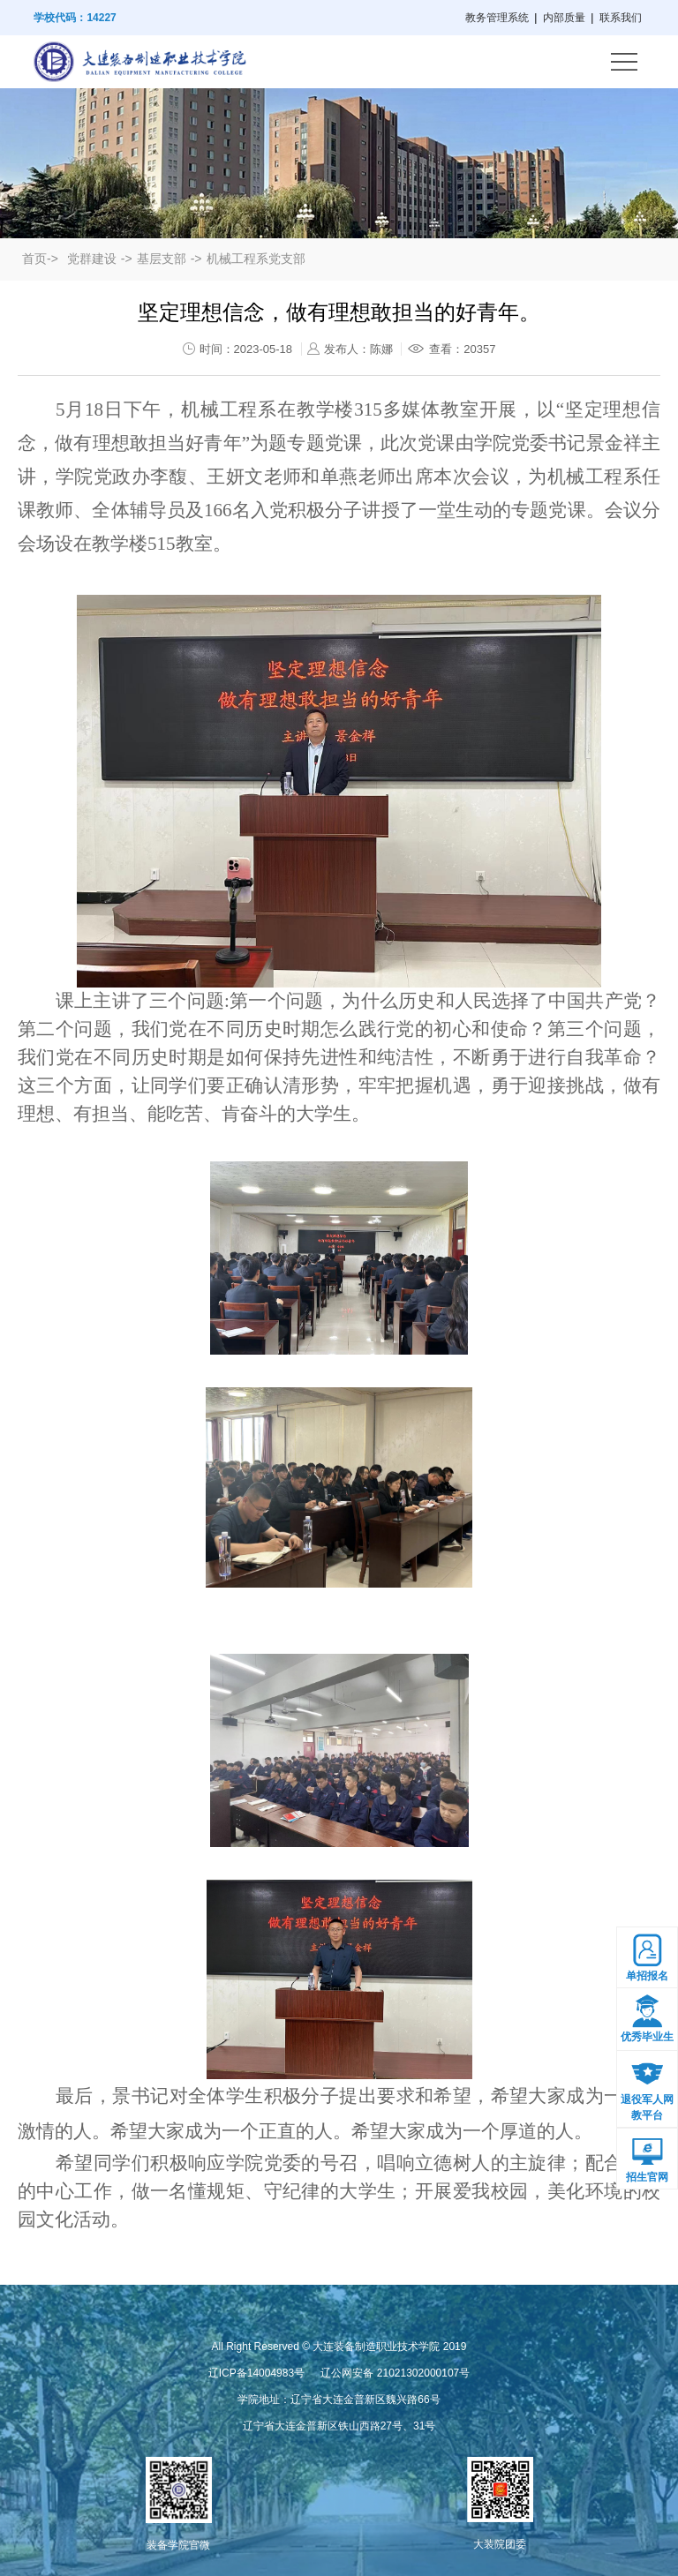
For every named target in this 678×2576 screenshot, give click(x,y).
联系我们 (620, 17)
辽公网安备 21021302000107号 (395, 2373)
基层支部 (161, 259)
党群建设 (92, 259)
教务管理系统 (497, 17)
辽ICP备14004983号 (256, 2373)
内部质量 (564, 17)
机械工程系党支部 (256, 259)
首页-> (40, 259)
